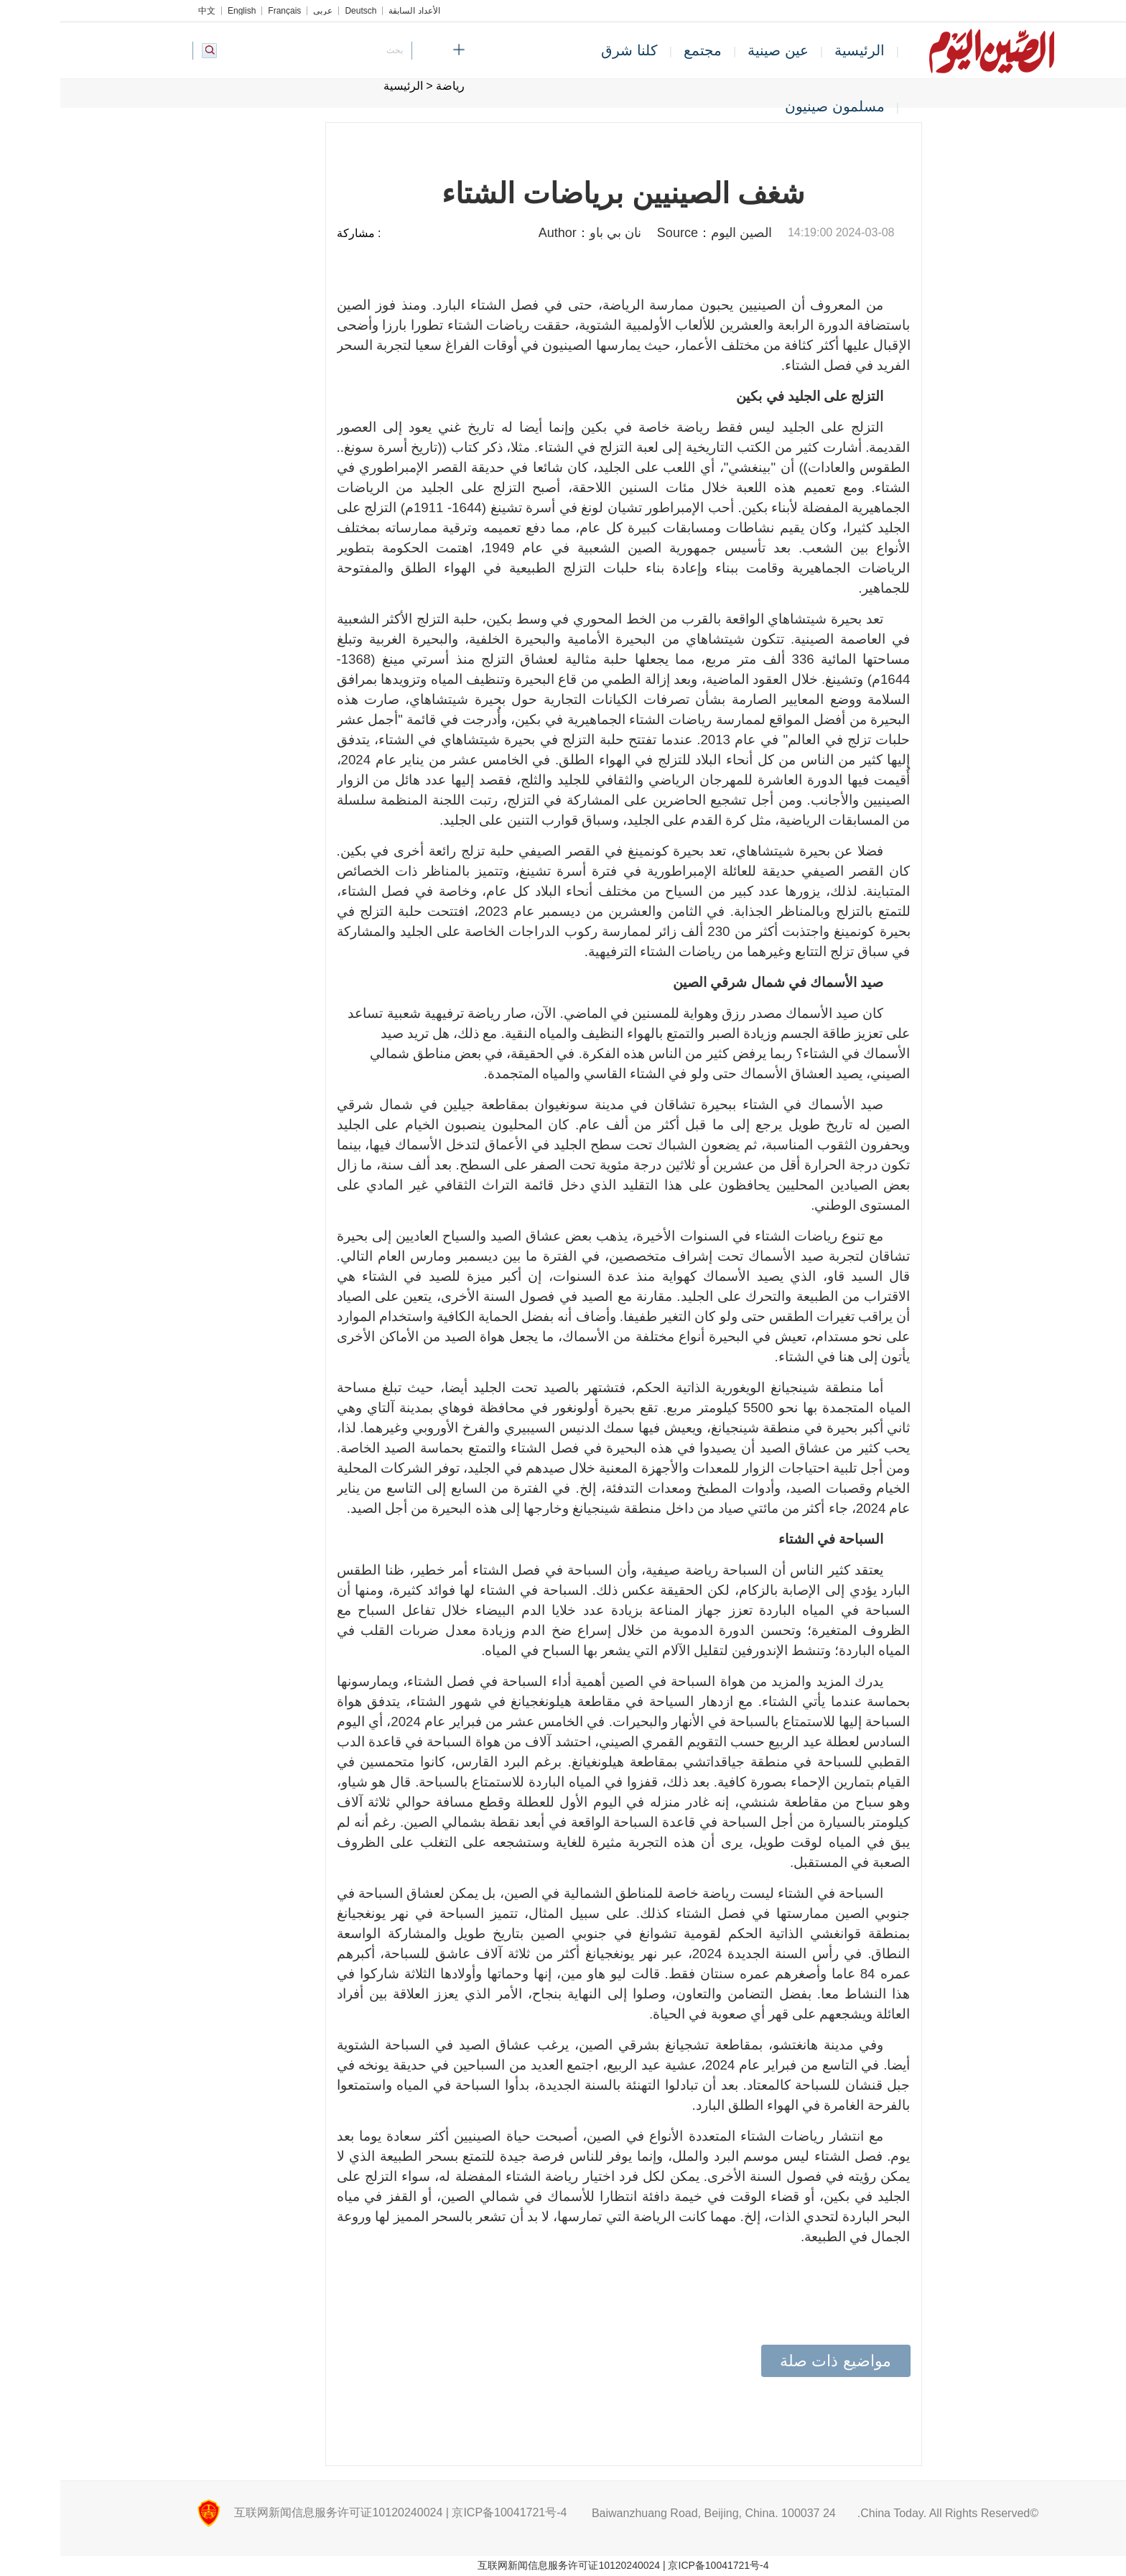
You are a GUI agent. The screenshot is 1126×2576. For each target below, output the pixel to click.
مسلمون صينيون (774, 106)
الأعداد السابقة (353, 10)
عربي (262, 10)
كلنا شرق (569, 50)
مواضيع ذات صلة (775, 2361)
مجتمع (642, 50)
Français (224, 10)
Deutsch (300, 10)
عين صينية (717, 50)
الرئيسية (799, 50)
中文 (146, 10)
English (181, 10)
